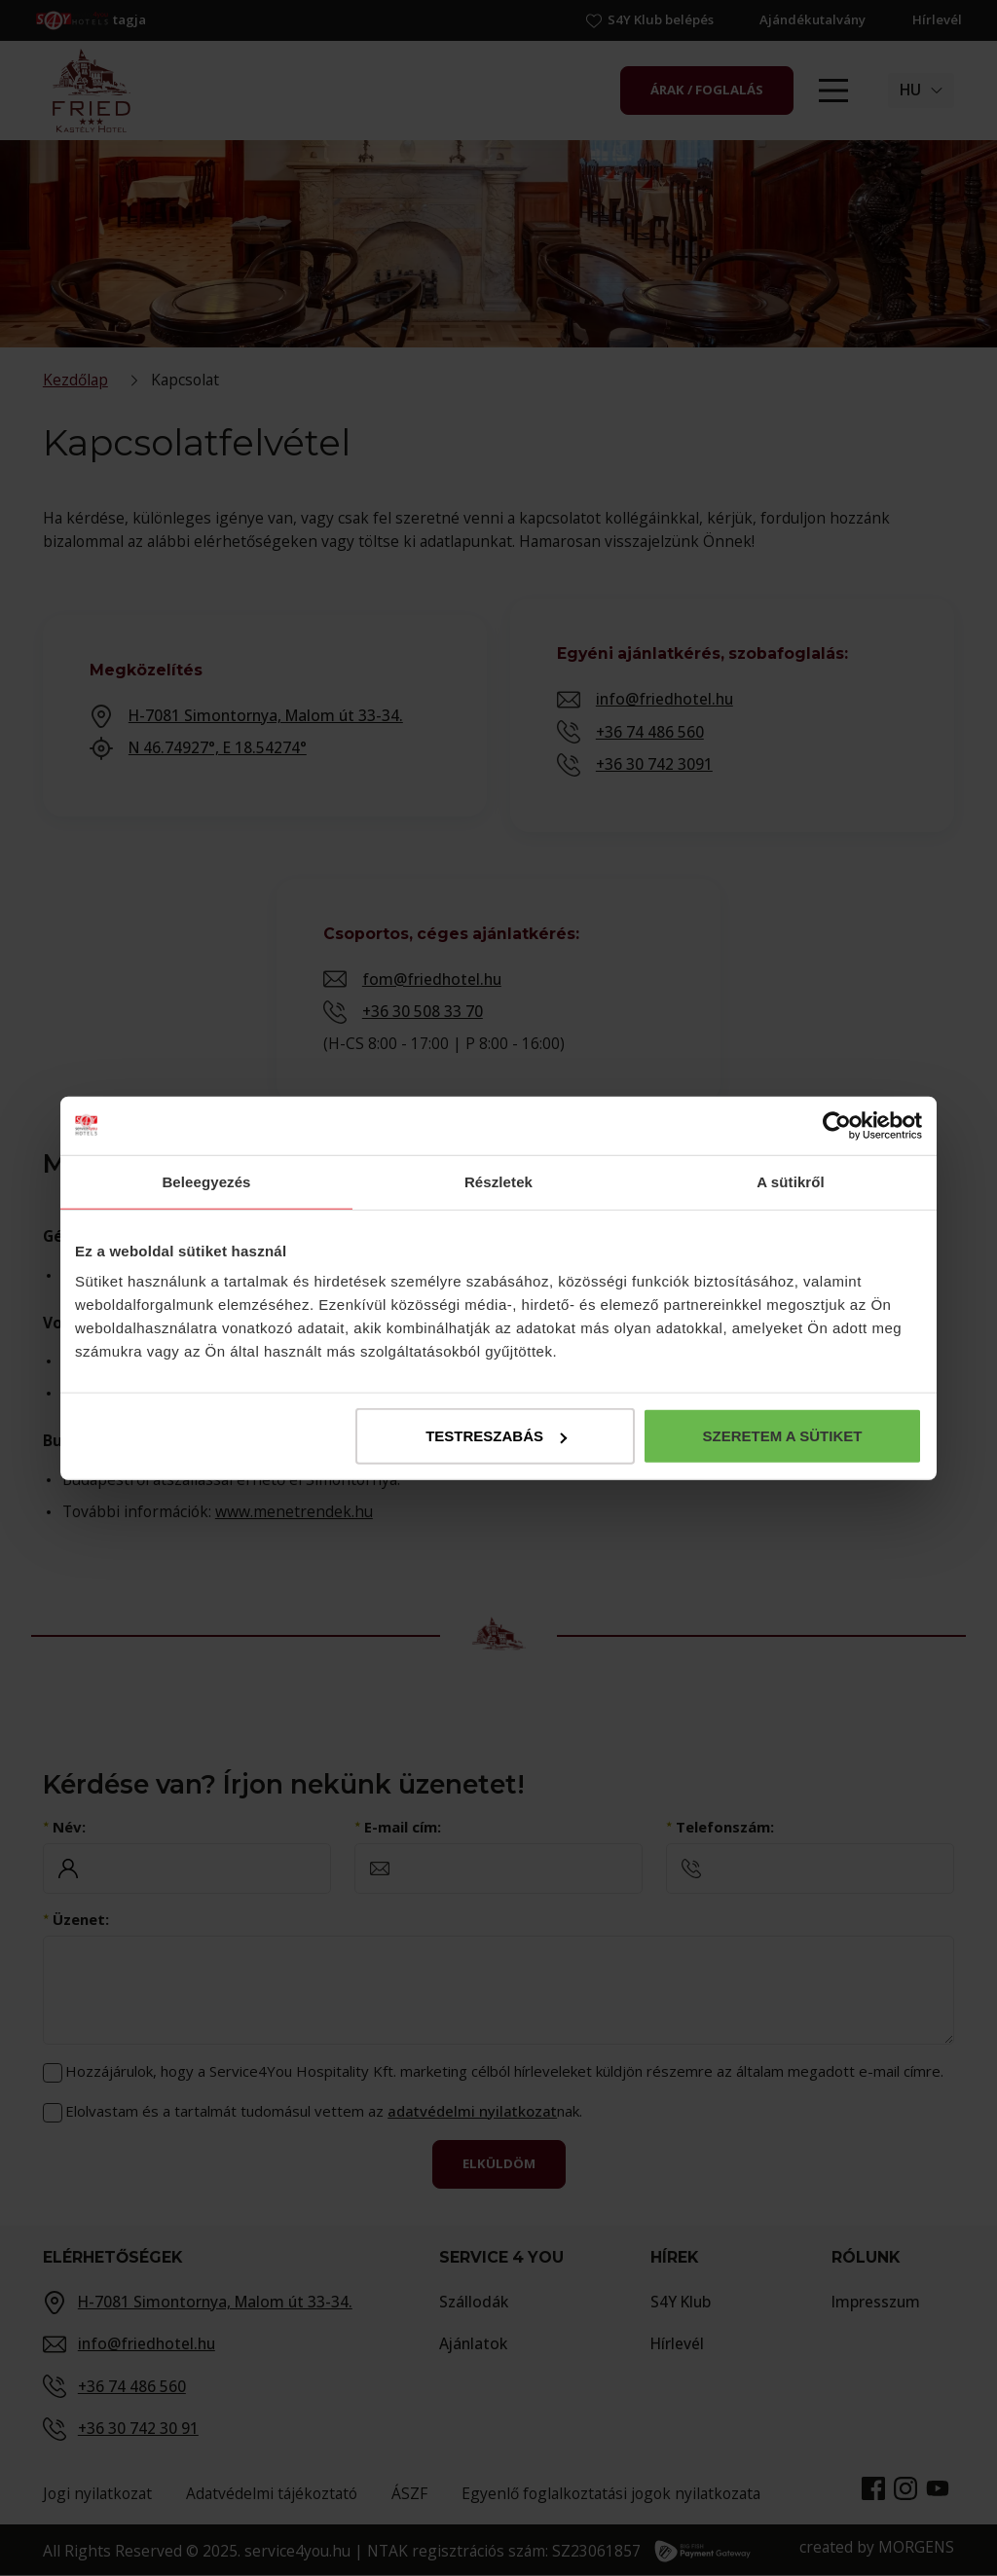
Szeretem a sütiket (783, 1436)
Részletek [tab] (498, 1181)
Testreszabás (496, 1436)
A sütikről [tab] (791, 1181)
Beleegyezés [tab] (206, 1181)
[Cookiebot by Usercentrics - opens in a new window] (837, 1125)
